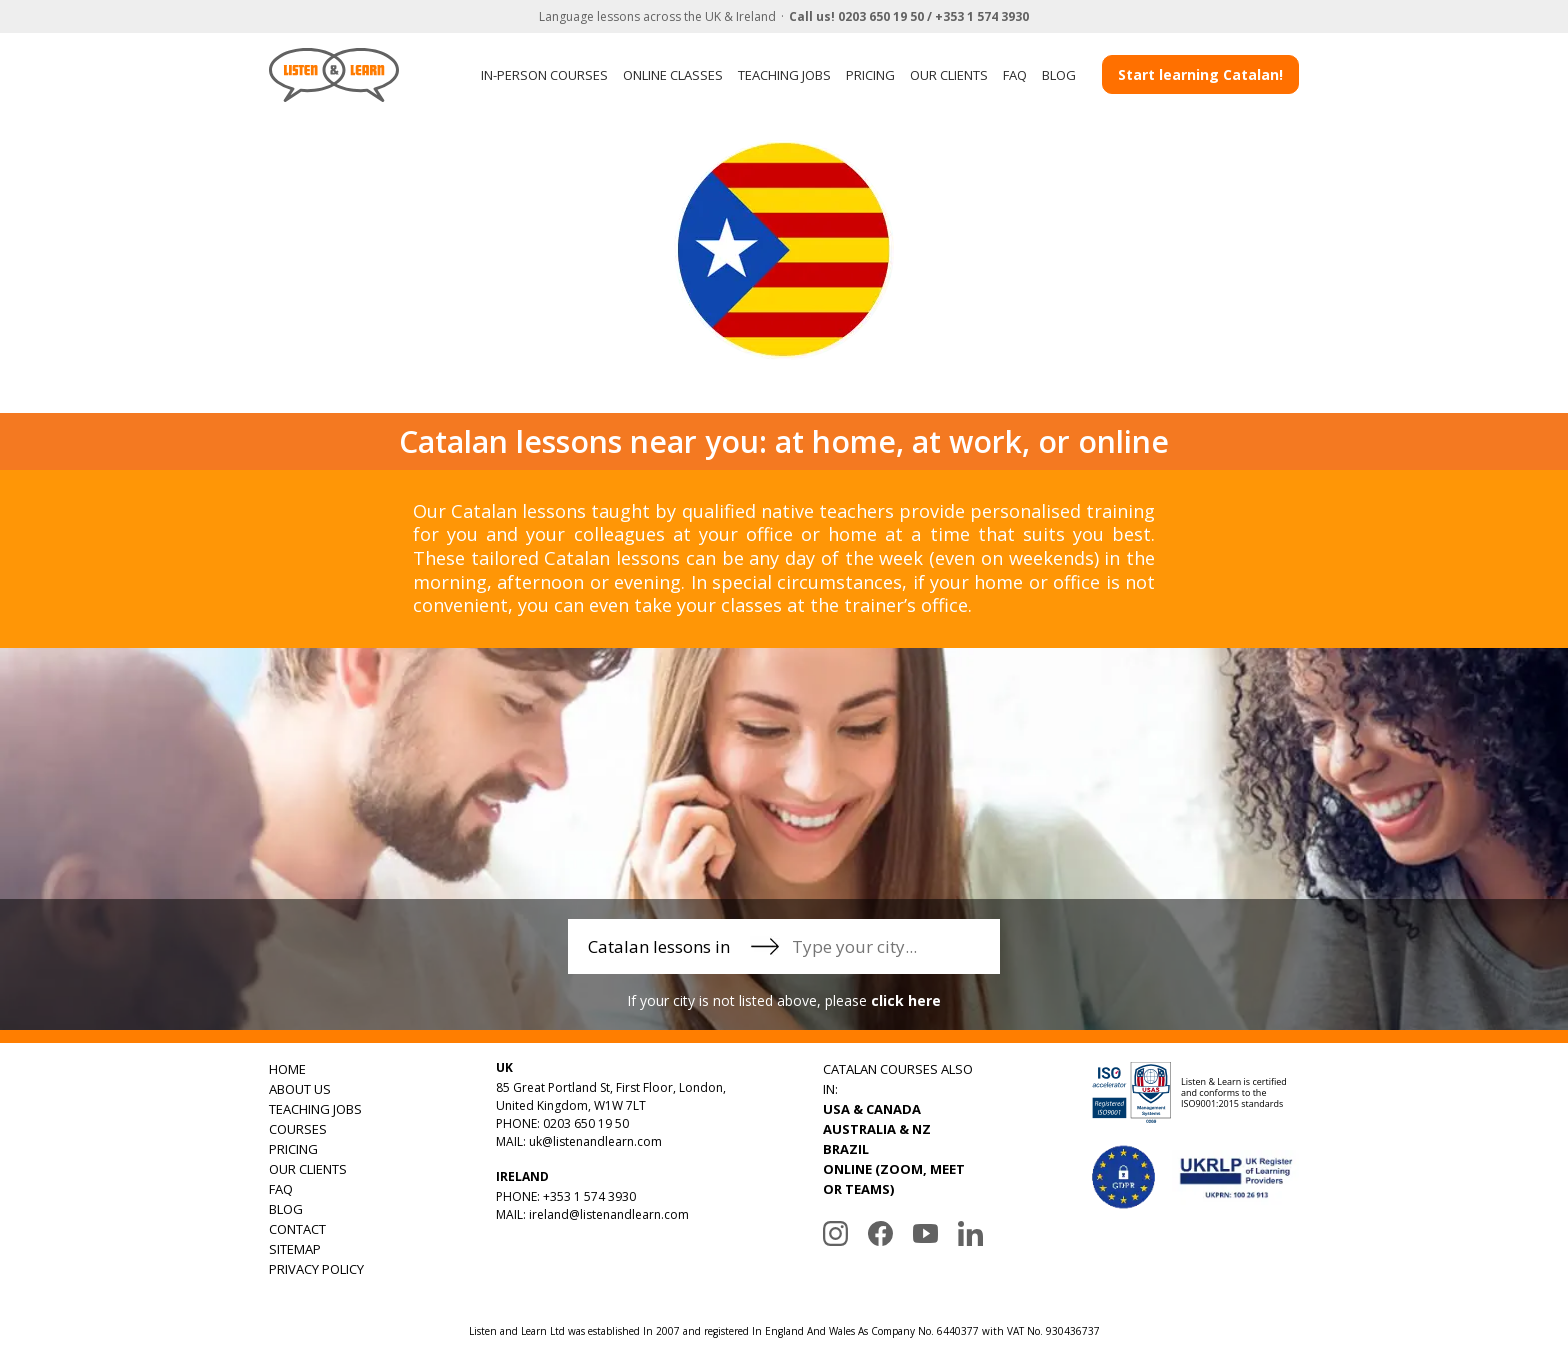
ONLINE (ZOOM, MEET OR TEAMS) (894, 1179)
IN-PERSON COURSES (544, 75)
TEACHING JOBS (784, 75)
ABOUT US (300, 1089)
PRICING (870, 75)
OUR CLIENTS (949, 75)
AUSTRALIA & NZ (877, 1129)
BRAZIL (846, 1149)
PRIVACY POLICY (316, 1269)
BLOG (1059, 75)
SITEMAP (295, 1249)
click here (906, 1000)
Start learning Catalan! (1200, 74)
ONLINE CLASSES (673, 75)
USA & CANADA (872, 1109)
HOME (287, 1069)
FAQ (1015, 75)
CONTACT (297, 1229)
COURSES (298, 1129)
